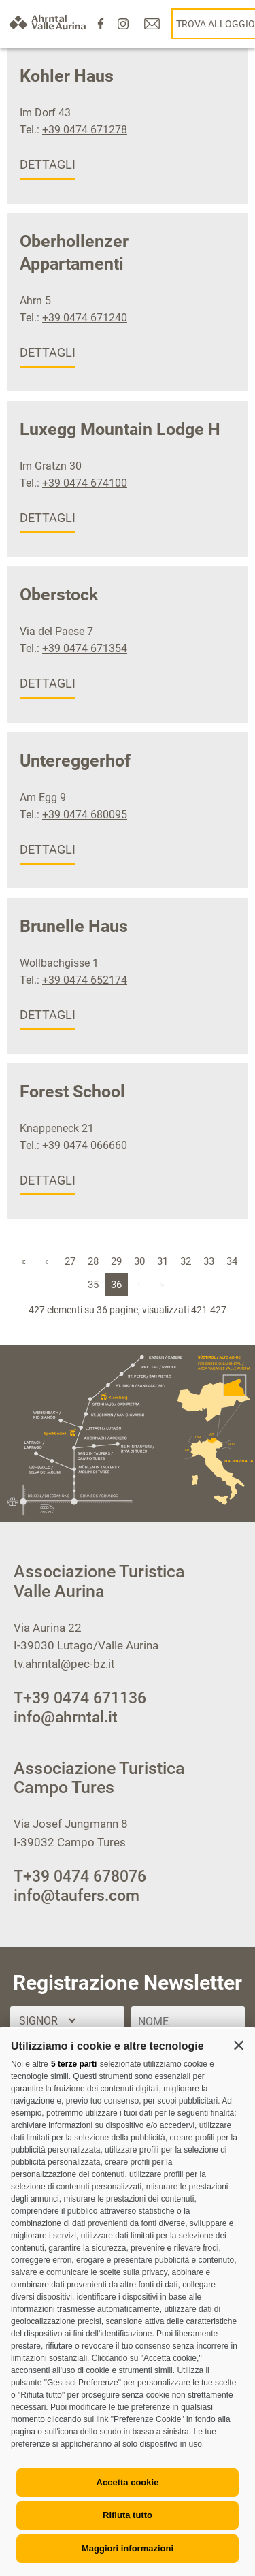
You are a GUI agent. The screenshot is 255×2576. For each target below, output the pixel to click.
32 (185, 1261)
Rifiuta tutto (127, 2515)
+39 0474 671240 (84, 317)
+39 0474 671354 (84, 648)
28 (93, 1261)
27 (70, 1261)
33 (208, 1261)
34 (231, 1261)
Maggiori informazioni (127, 2548)
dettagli (47, 164)
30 (139, 1261)
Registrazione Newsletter (127, 1983)
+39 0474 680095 (84, 814)
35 (93, 1284)
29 (116, 1261)
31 (162, 1261)
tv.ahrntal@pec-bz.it (64, 1664)
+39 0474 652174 (84, 979)
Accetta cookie (128, 2482)
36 (116, 1284)
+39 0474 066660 (84, 1145)
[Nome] (188, 2021)
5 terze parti (74, 2064)
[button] (238, 2045)
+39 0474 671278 (84, 129)
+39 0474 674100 (84, 483)
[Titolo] (47, 2021)
